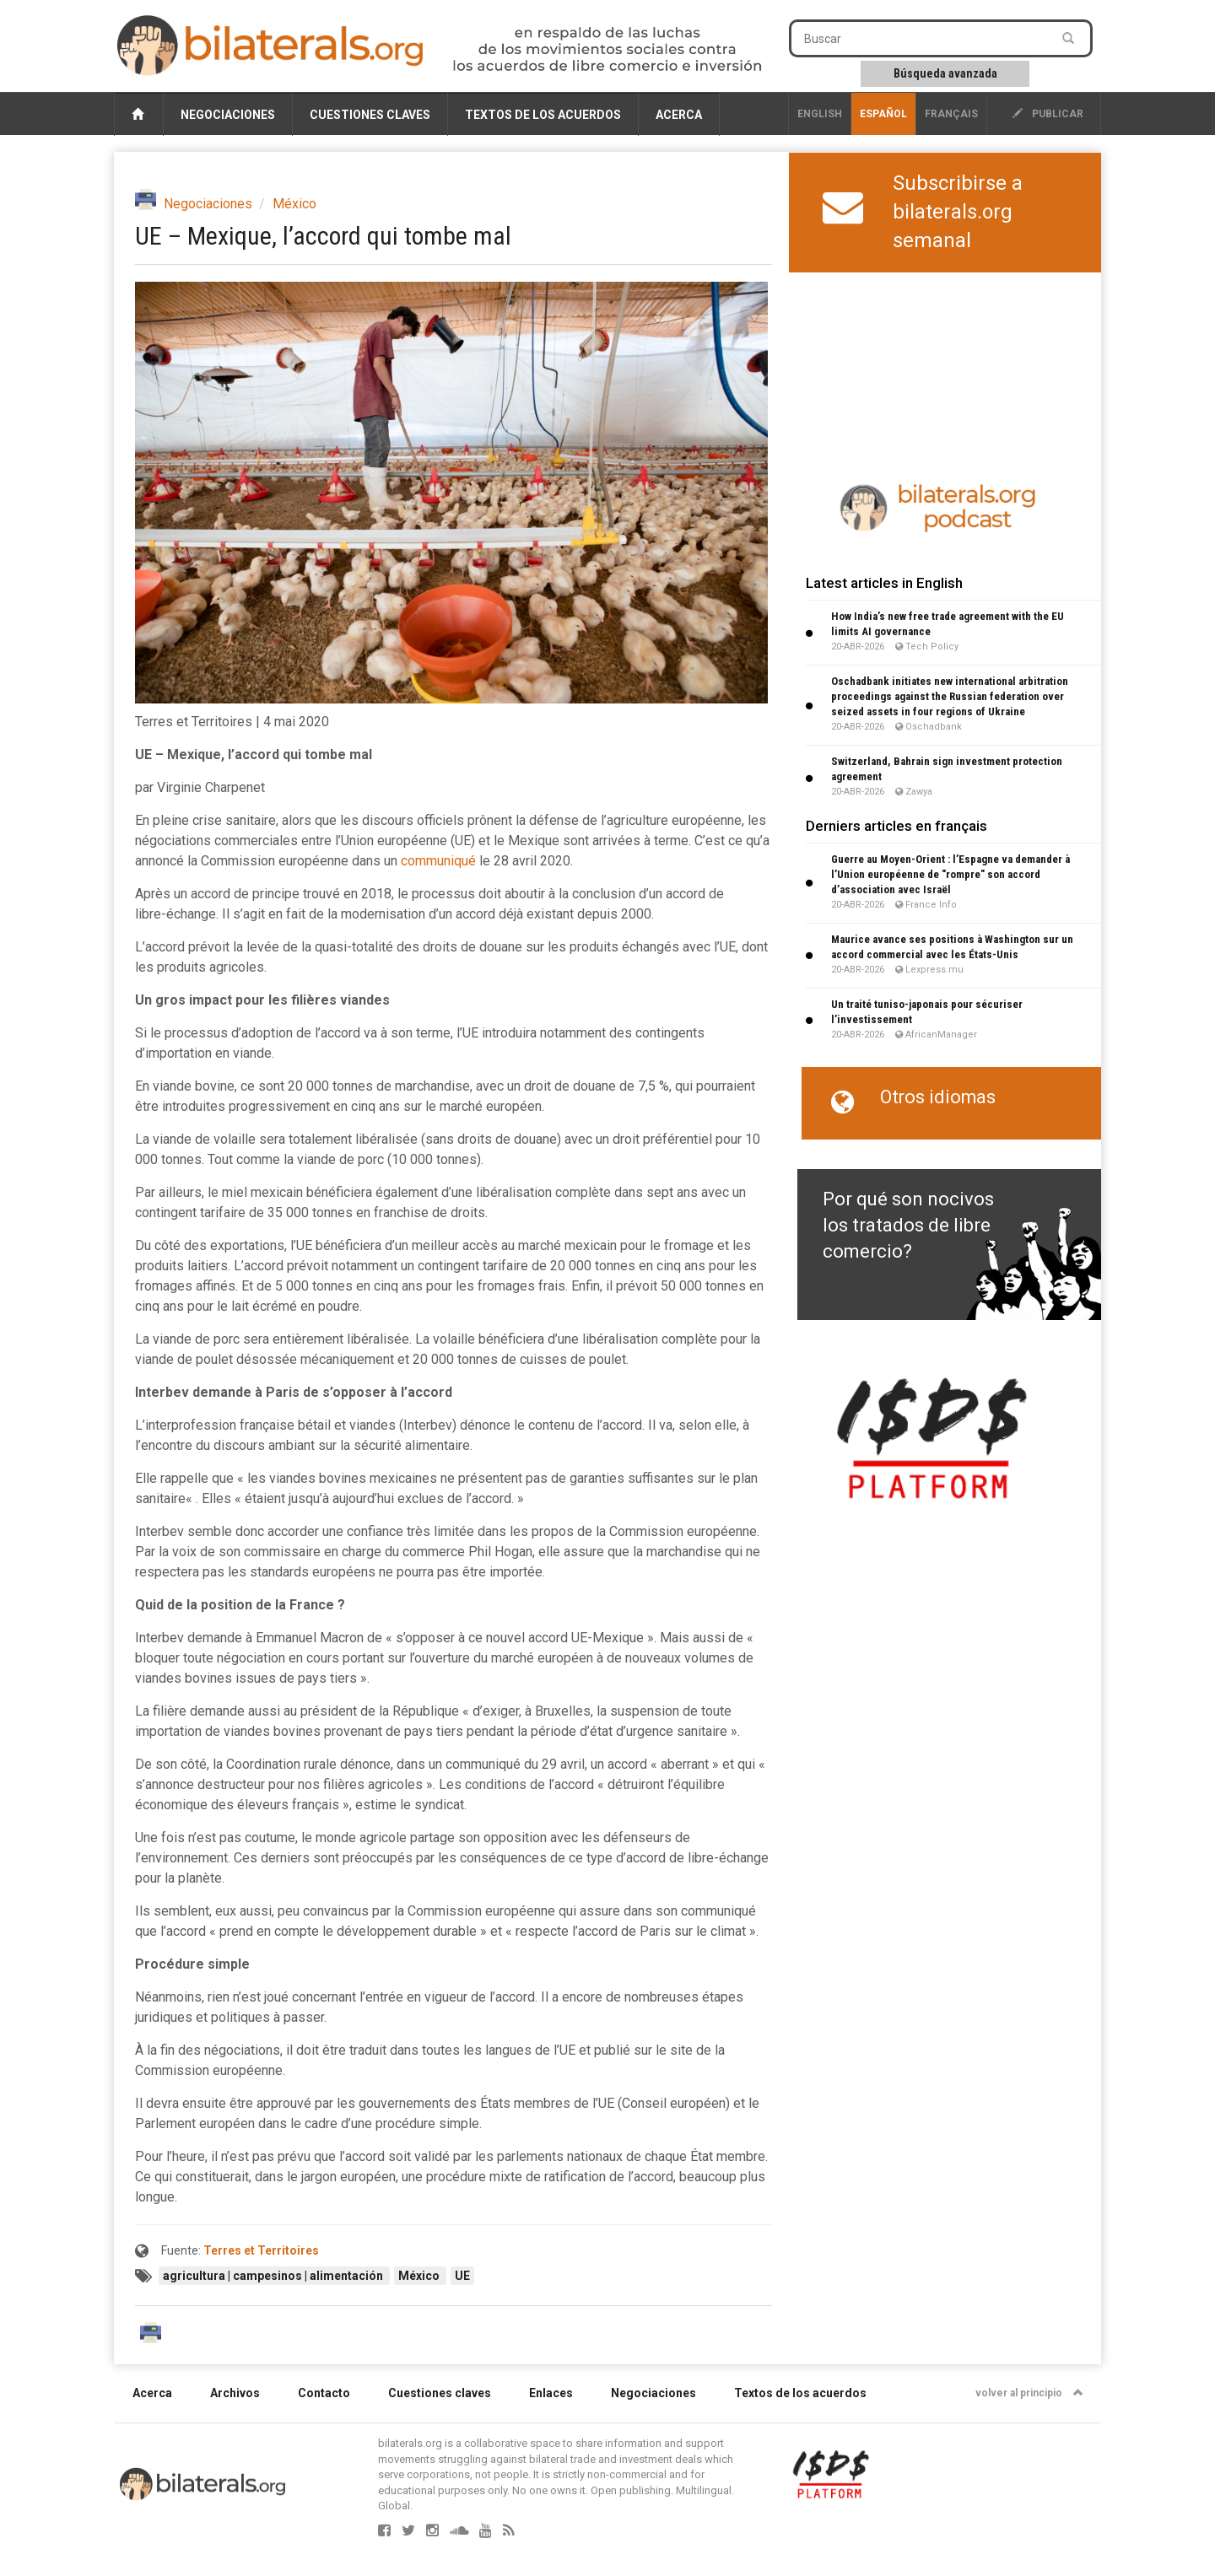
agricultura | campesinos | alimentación (274, 2275)
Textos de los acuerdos (543, 114)
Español (883, 114)
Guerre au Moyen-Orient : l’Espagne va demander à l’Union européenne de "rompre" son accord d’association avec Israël (950, 874)
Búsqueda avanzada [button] (945, 73)
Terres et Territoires (261, 2250)
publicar (1047, 114)
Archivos (235, 2393)
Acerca (679, 114)
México (294, 204)
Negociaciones (228, 114)
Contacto (324, 2393)
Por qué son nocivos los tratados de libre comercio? (908, 1225)
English (819, 114)
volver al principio (1029, 2393)
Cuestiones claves (370, 114)
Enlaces (551, 2393)
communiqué (438, 861)
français (951, 114)
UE (462, 2275)
